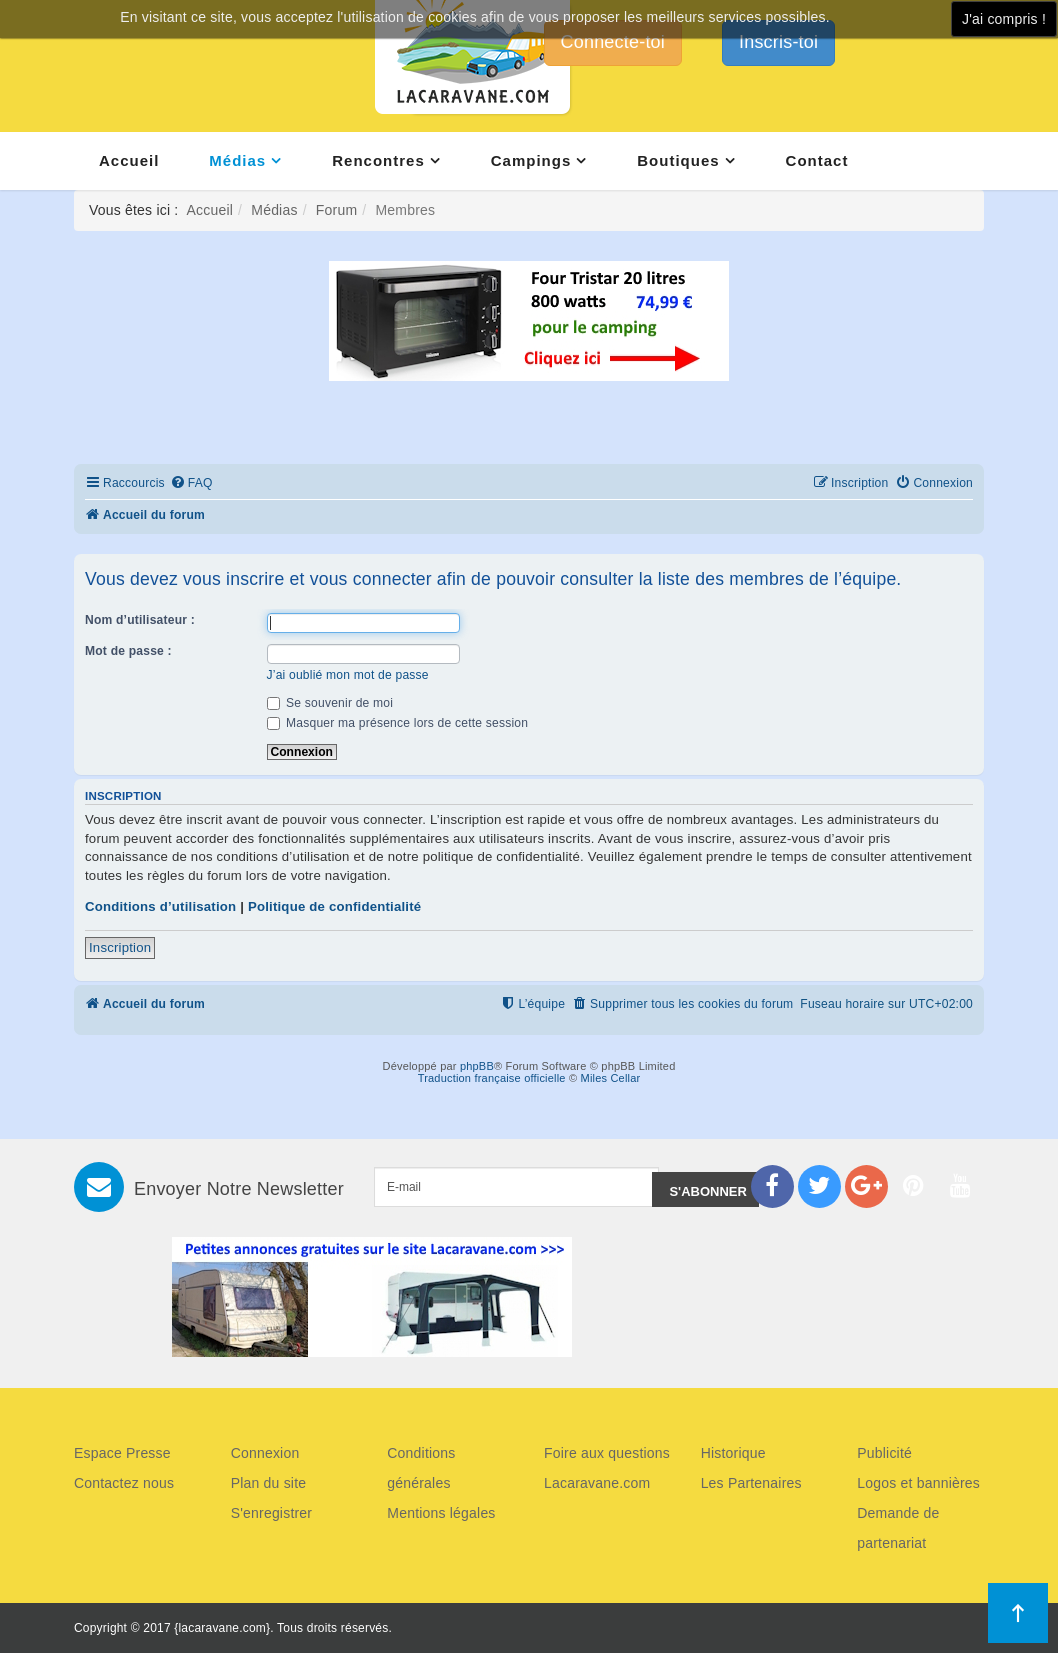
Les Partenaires (751, 1483)
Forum (336, 210)
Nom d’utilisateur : (140, 620)
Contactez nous (124, 1483)
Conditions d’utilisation (160, 906)
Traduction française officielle (492, 1078)
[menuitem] (191, 483)
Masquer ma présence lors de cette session (398, 723)
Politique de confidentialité (334, 906)
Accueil (129, 160)
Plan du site (269, 1483)
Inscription (120, 947)
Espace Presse (122, 1453)
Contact (817, 160)
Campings (531, 160)
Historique (733, 1453)
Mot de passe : (128, 651)
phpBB (477, 1066)
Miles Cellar (611, 1078)
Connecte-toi (613, 42)
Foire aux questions (607, 1453)
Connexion (265, 1453)
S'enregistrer (272, 1513)
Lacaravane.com (597, 1483)
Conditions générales (421, 1468)
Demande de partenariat (898, 1528)
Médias (237, 160)
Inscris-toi (778, 42)
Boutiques (678, 160)
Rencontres (378, 160)
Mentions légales (441, 1513)
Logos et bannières (918, 1483)
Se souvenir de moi (330, 703)
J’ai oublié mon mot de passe (348, 675)
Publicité (884, 1453)
